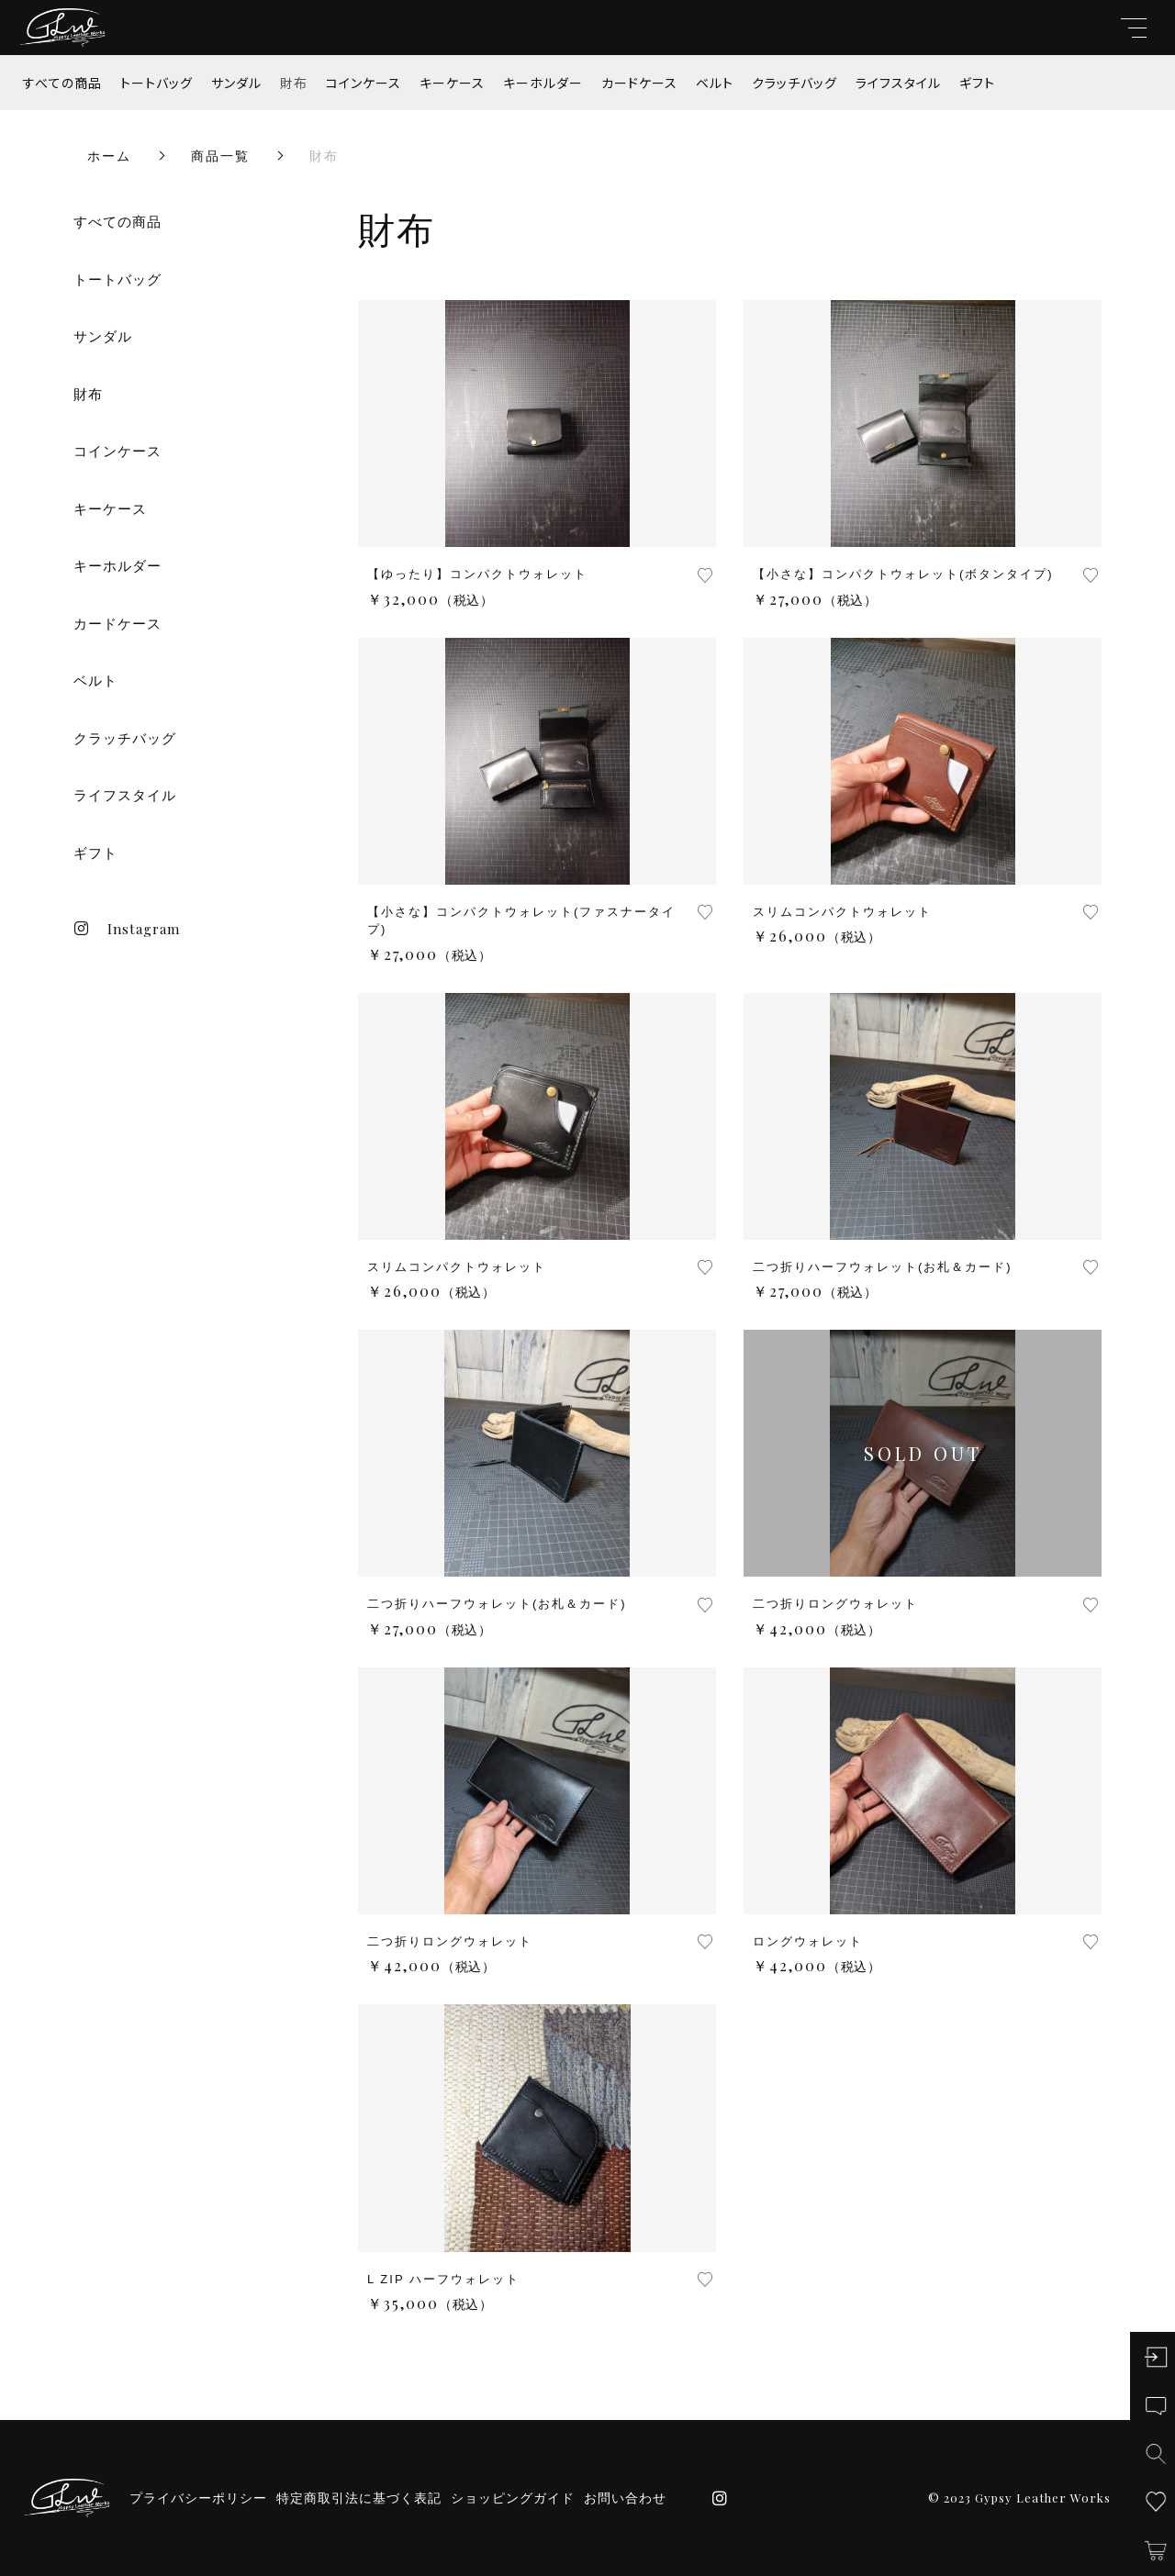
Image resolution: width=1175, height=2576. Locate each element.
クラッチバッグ (794, 82)
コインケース (363, 82)
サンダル (236, 82)
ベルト (714, 82)
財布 (294, 82)
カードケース (639, 82)
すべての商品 (62, 82)
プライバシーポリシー (198, 2498)
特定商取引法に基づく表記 (359, 2498)
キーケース (452, 82)
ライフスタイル (898, 82)
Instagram (126, 929)
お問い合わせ (625, 2498)
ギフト (977, 82)
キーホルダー (543, 82)
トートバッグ (156, 82)
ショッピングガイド (513, 2498)
